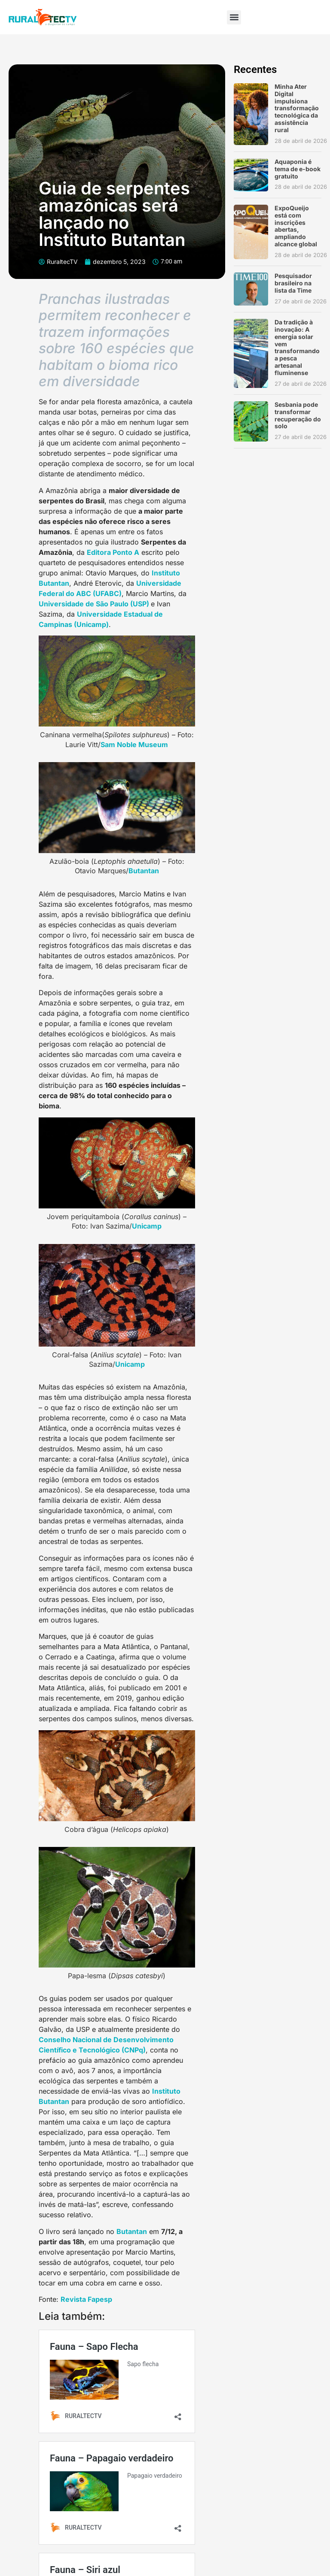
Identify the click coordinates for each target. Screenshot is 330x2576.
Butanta (141, 870)
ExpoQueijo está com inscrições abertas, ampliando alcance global (296, 226)
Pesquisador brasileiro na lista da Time (293, 283)
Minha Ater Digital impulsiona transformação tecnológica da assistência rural (297, 108)
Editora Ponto (110, 552)
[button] (234, 17)
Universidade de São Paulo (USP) (95, 603)
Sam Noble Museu (131, 744)
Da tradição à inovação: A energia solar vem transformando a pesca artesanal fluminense (297, 347)
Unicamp (147, 1226)
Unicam (128, 1364)
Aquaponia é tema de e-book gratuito (298, 169)
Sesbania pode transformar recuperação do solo (298, 415)
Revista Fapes (84, 2299)
